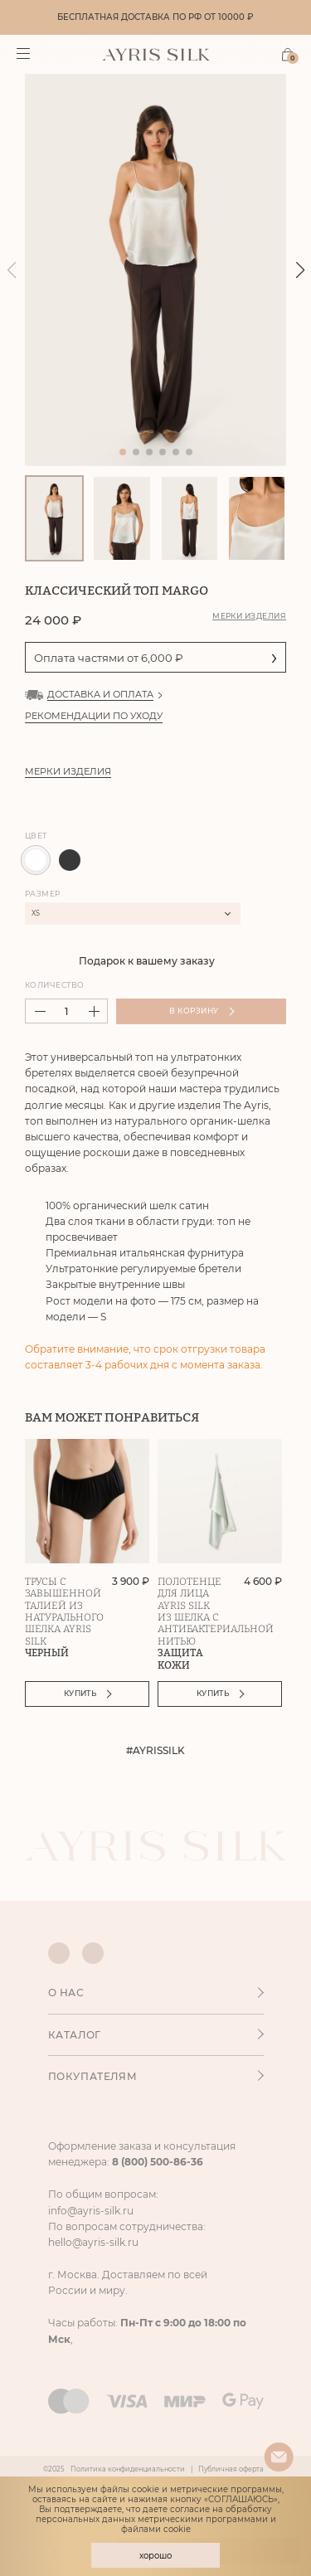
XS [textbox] (36, 913)
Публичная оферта (231, 2469)
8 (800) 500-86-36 (157, 2162)
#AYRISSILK (155, 1751)
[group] (155, 270)
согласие (190, 2509)
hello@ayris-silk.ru (93, 2242)
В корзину (201, 1010)
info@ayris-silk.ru (91, 2210)
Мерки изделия (249, 616)
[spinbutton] (66, 1011)
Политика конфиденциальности (127, 2469)
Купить (88, 1693)
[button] (300, 270)
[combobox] (133, 913)
